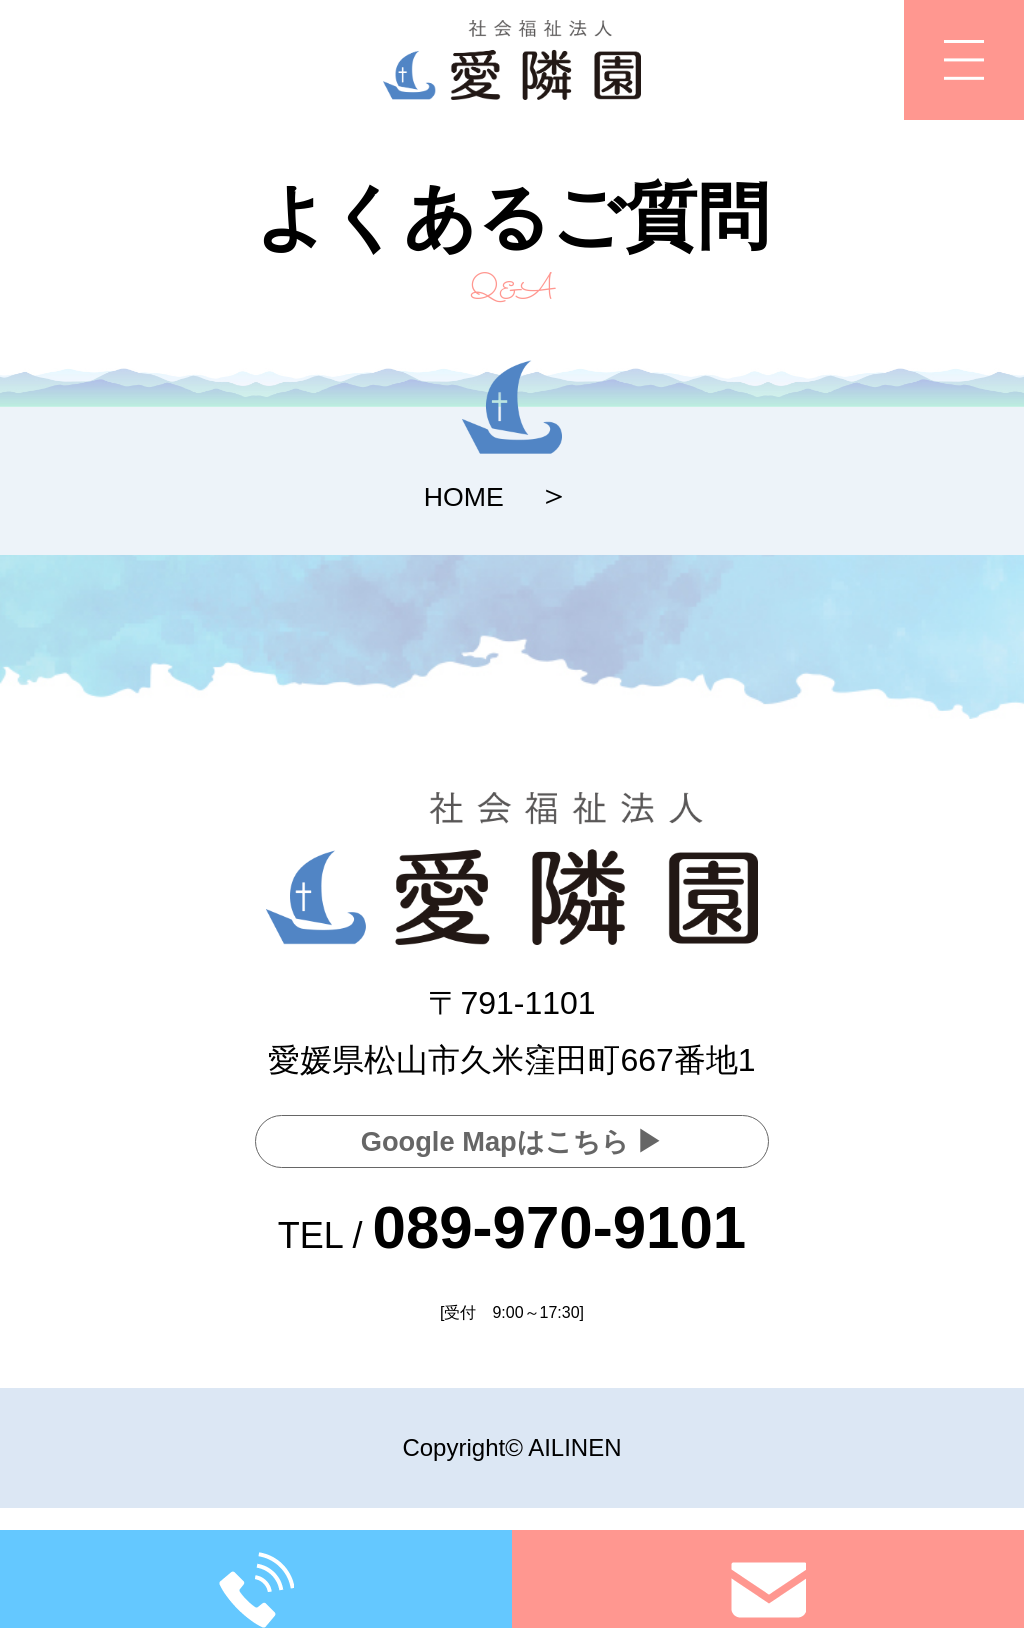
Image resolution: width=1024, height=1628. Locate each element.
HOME (464, 495)
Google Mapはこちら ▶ (512, 1137)
